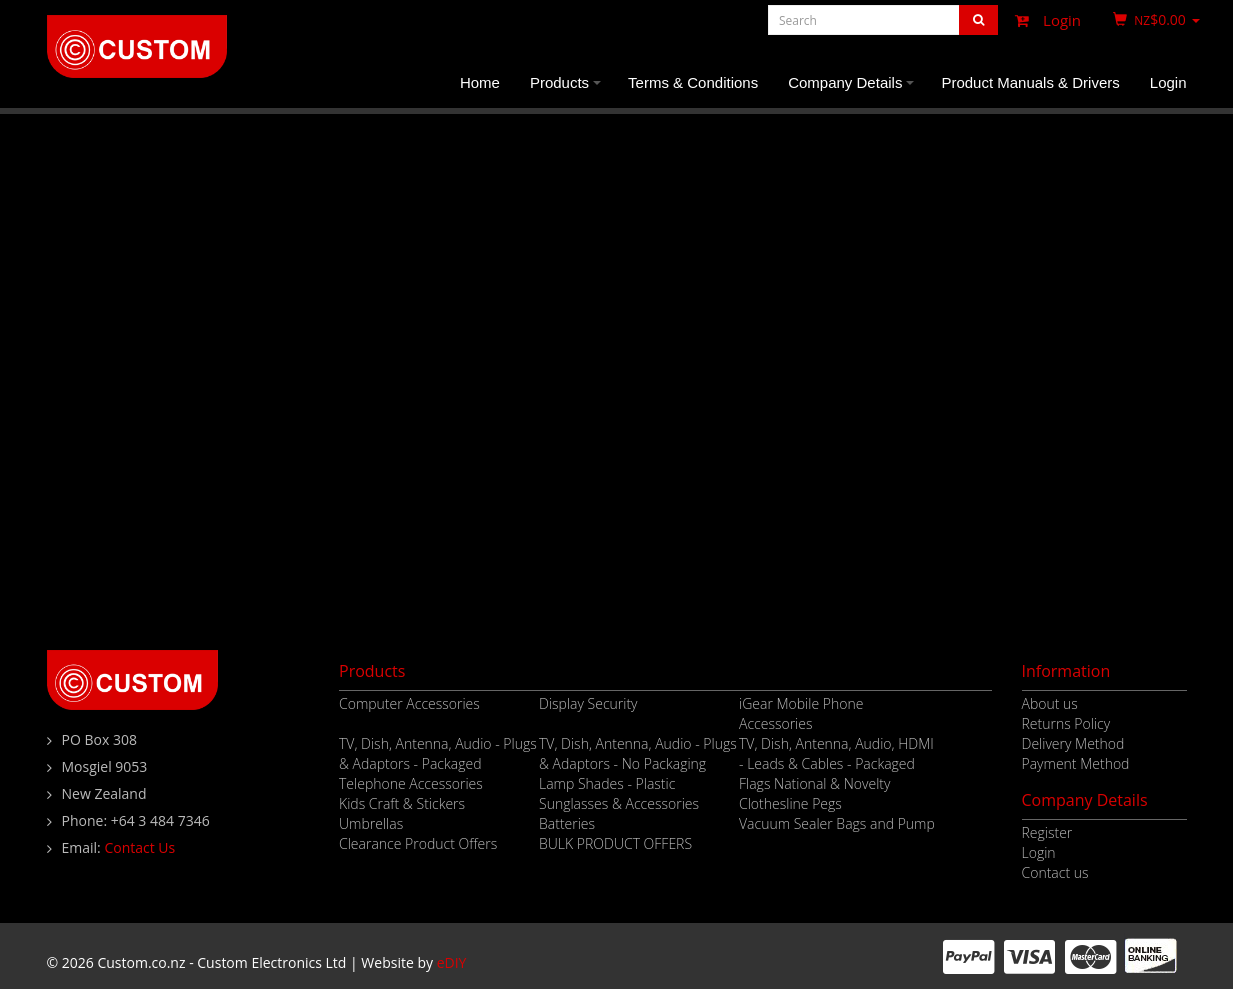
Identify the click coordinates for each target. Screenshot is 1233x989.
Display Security (588, 703)
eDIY (452, 962)
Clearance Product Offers (418, 843)
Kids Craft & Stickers (402, 803)
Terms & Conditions (693, 82)
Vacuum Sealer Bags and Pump (837, 823)
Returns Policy (1066, 723)
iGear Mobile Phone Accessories (801, 713)
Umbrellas (371, 823)
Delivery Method (1073, 743)
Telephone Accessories (411, 783)
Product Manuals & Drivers (1030, 82)
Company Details (854, 91)
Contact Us (139, 847)
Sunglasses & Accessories (619, 803)
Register (1047, 832)
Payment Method (1076, 763)
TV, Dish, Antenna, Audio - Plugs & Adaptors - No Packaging (638, 753)
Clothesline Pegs (790, 803)
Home (480, 82)
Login (1043, 20)
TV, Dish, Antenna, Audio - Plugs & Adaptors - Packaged (438, 753)
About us (1050, 703)
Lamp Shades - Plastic (607, 783)
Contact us (1055, 872)
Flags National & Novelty (814, 783)
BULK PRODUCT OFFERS (615, 843)
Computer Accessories (409, 703)
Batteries (567, 823)
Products (568, 91)
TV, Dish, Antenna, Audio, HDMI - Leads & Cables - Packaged (836, 753)
